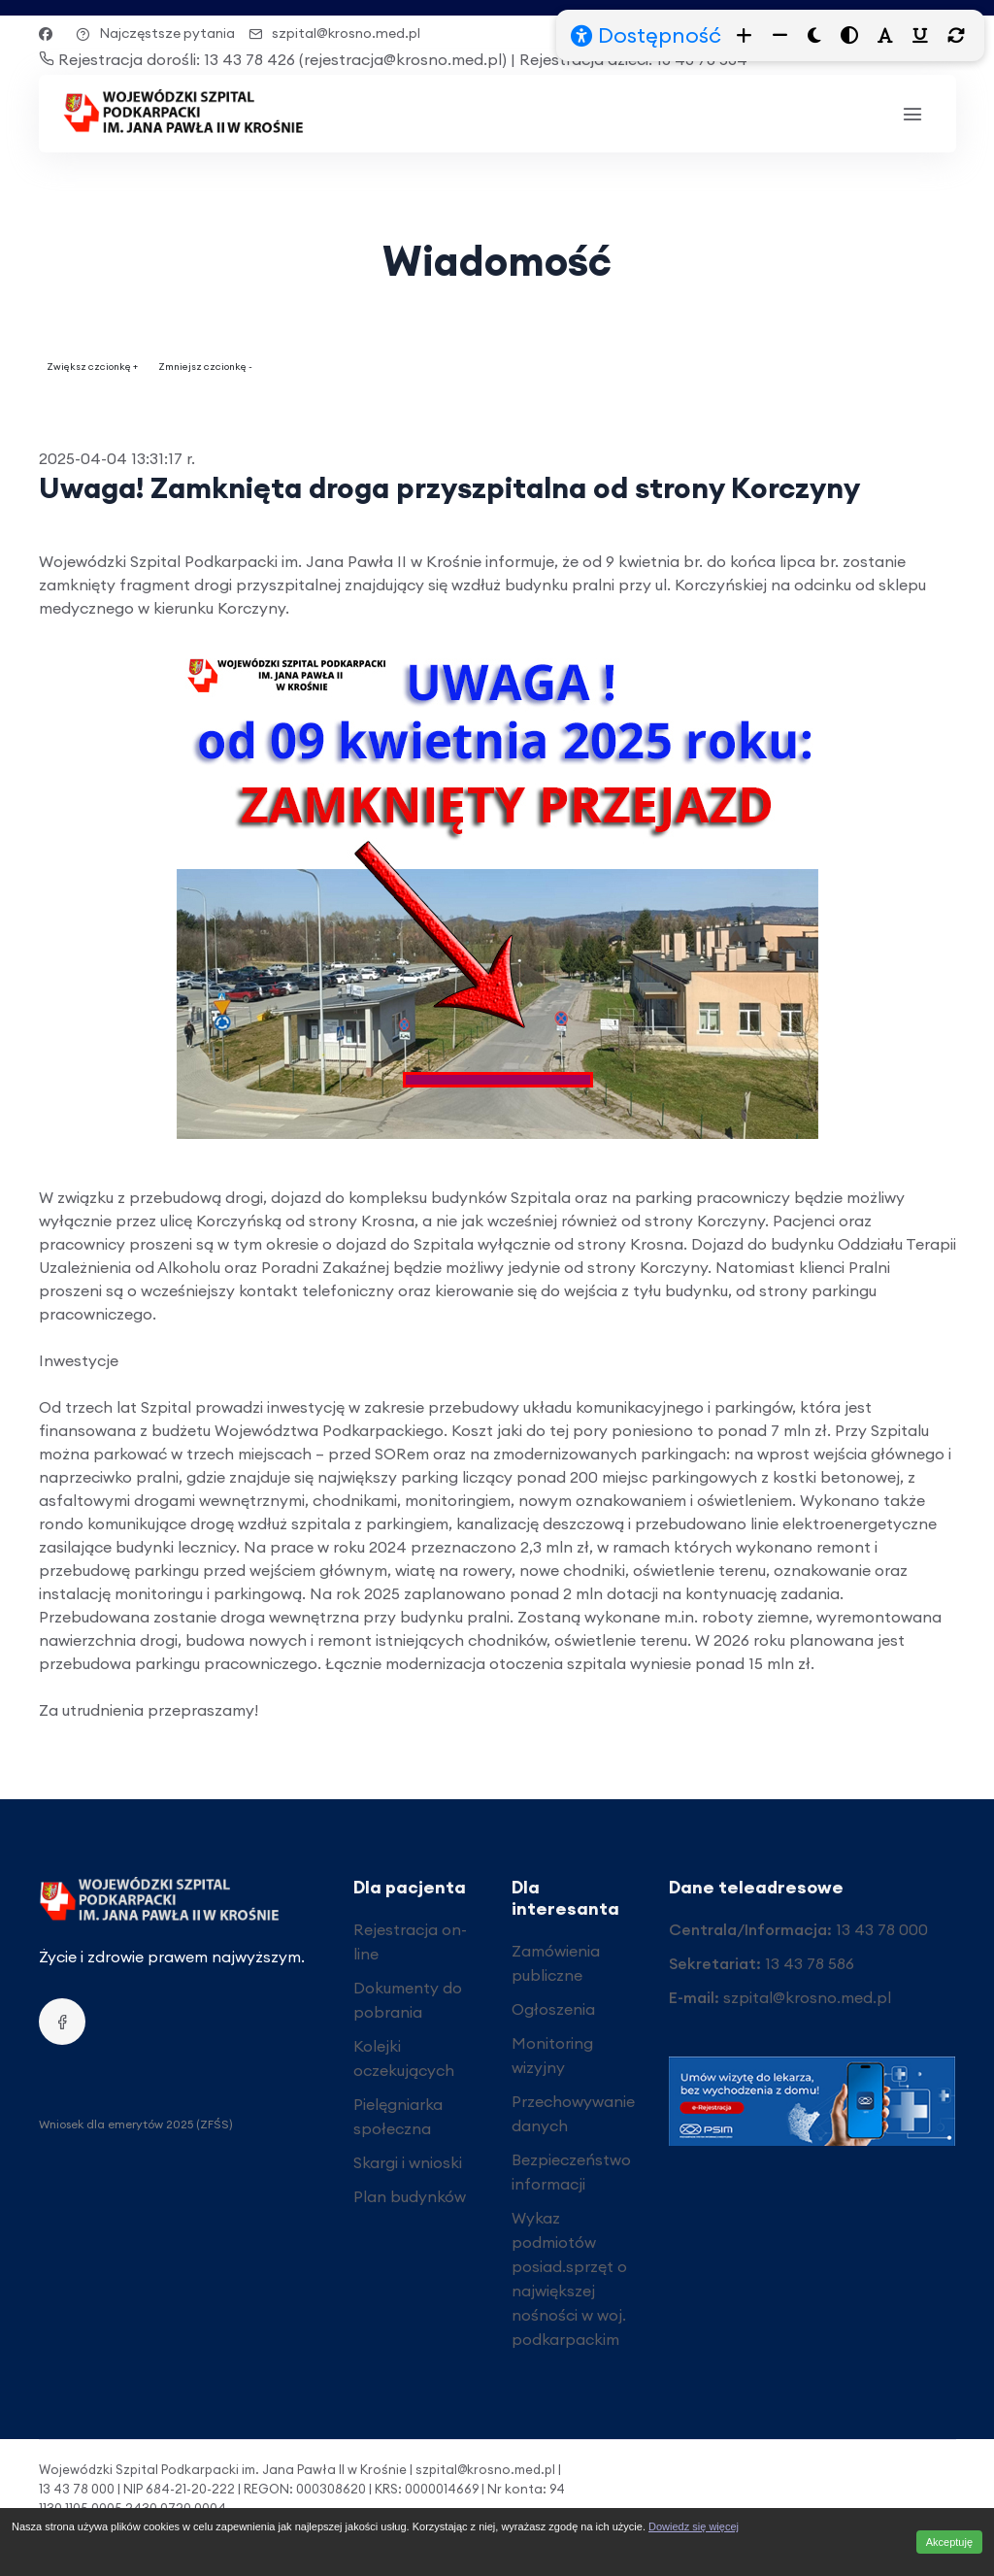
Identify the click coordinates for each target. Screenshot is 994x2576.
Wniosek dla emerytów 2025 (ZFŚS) (136, 2124)
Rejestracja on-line (410, 1941)
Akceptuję (949, 2542)
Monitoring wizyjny (552, 2055)
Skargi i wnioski (407, 2162)
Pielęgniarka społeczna (398, 2116)
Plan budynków (409, 2196)
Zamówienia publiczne (556, 1963)
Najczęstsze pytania (155, 33)
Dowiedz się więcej (693, 2526)
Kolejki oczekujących (403, 2058)
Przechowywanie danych (573, 2113)
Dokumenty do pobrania (407, 2000)
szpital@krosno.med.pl (334, 33)
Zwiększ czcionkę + (92, 366)
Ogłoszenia (553, 2009)
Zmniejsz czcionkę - (205, 366)
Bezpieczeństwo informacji (571, 2171)
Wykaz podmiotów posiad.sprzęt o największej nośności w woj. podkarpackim (569, 2278)
